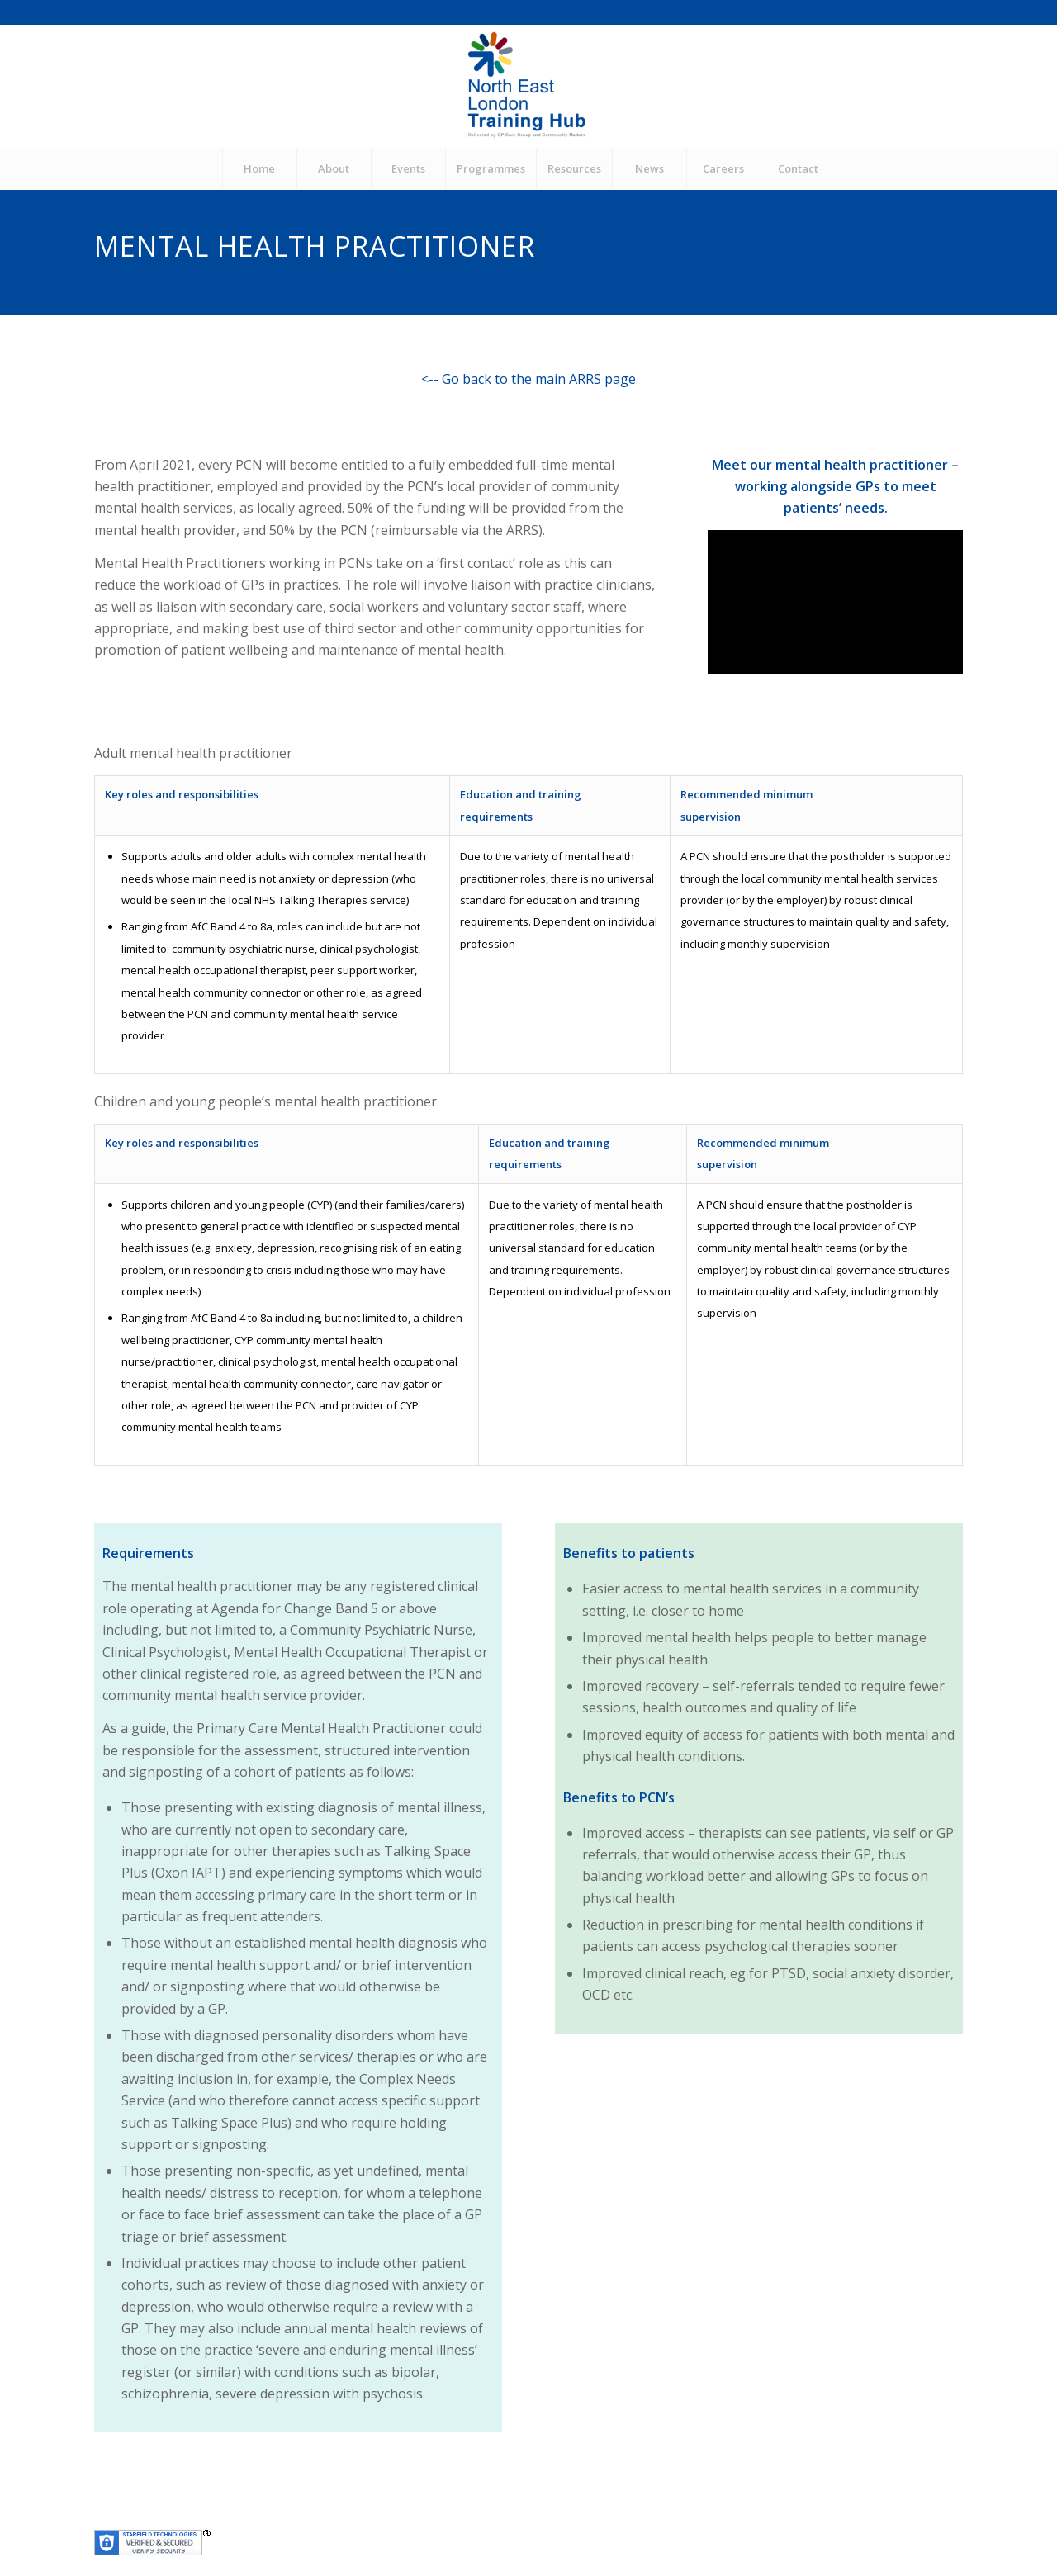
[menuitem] (259, 168)
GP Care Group (364, 2518)
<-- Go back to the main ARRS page (528, 379)
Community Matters (463, 2518)
